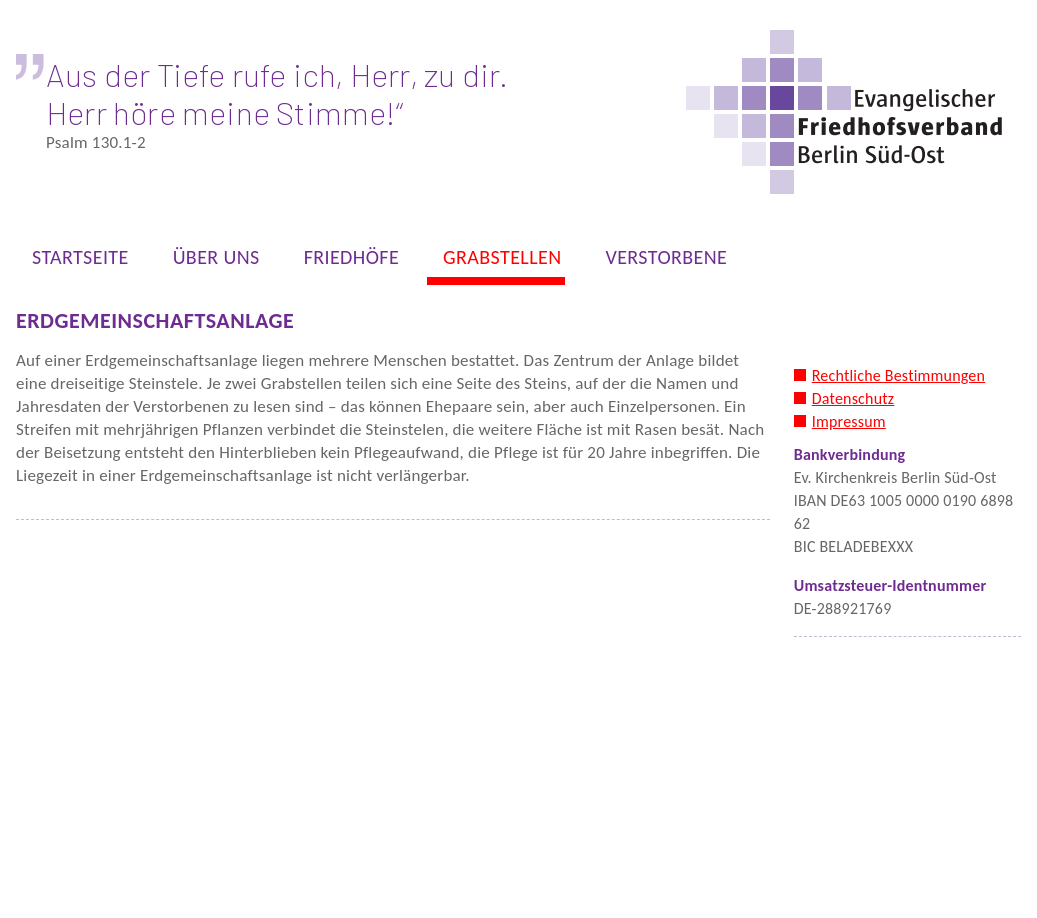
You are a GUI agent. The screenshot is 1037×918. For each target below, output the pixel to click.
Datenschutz (853, 398)
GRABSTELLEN (496, 261)
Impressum (849, 421)
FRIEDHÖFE (345, 261)
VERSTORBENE (660, 261)
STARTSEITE (74, 261)
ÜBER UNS (210, 261)
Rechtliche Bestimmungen (898, 375)
